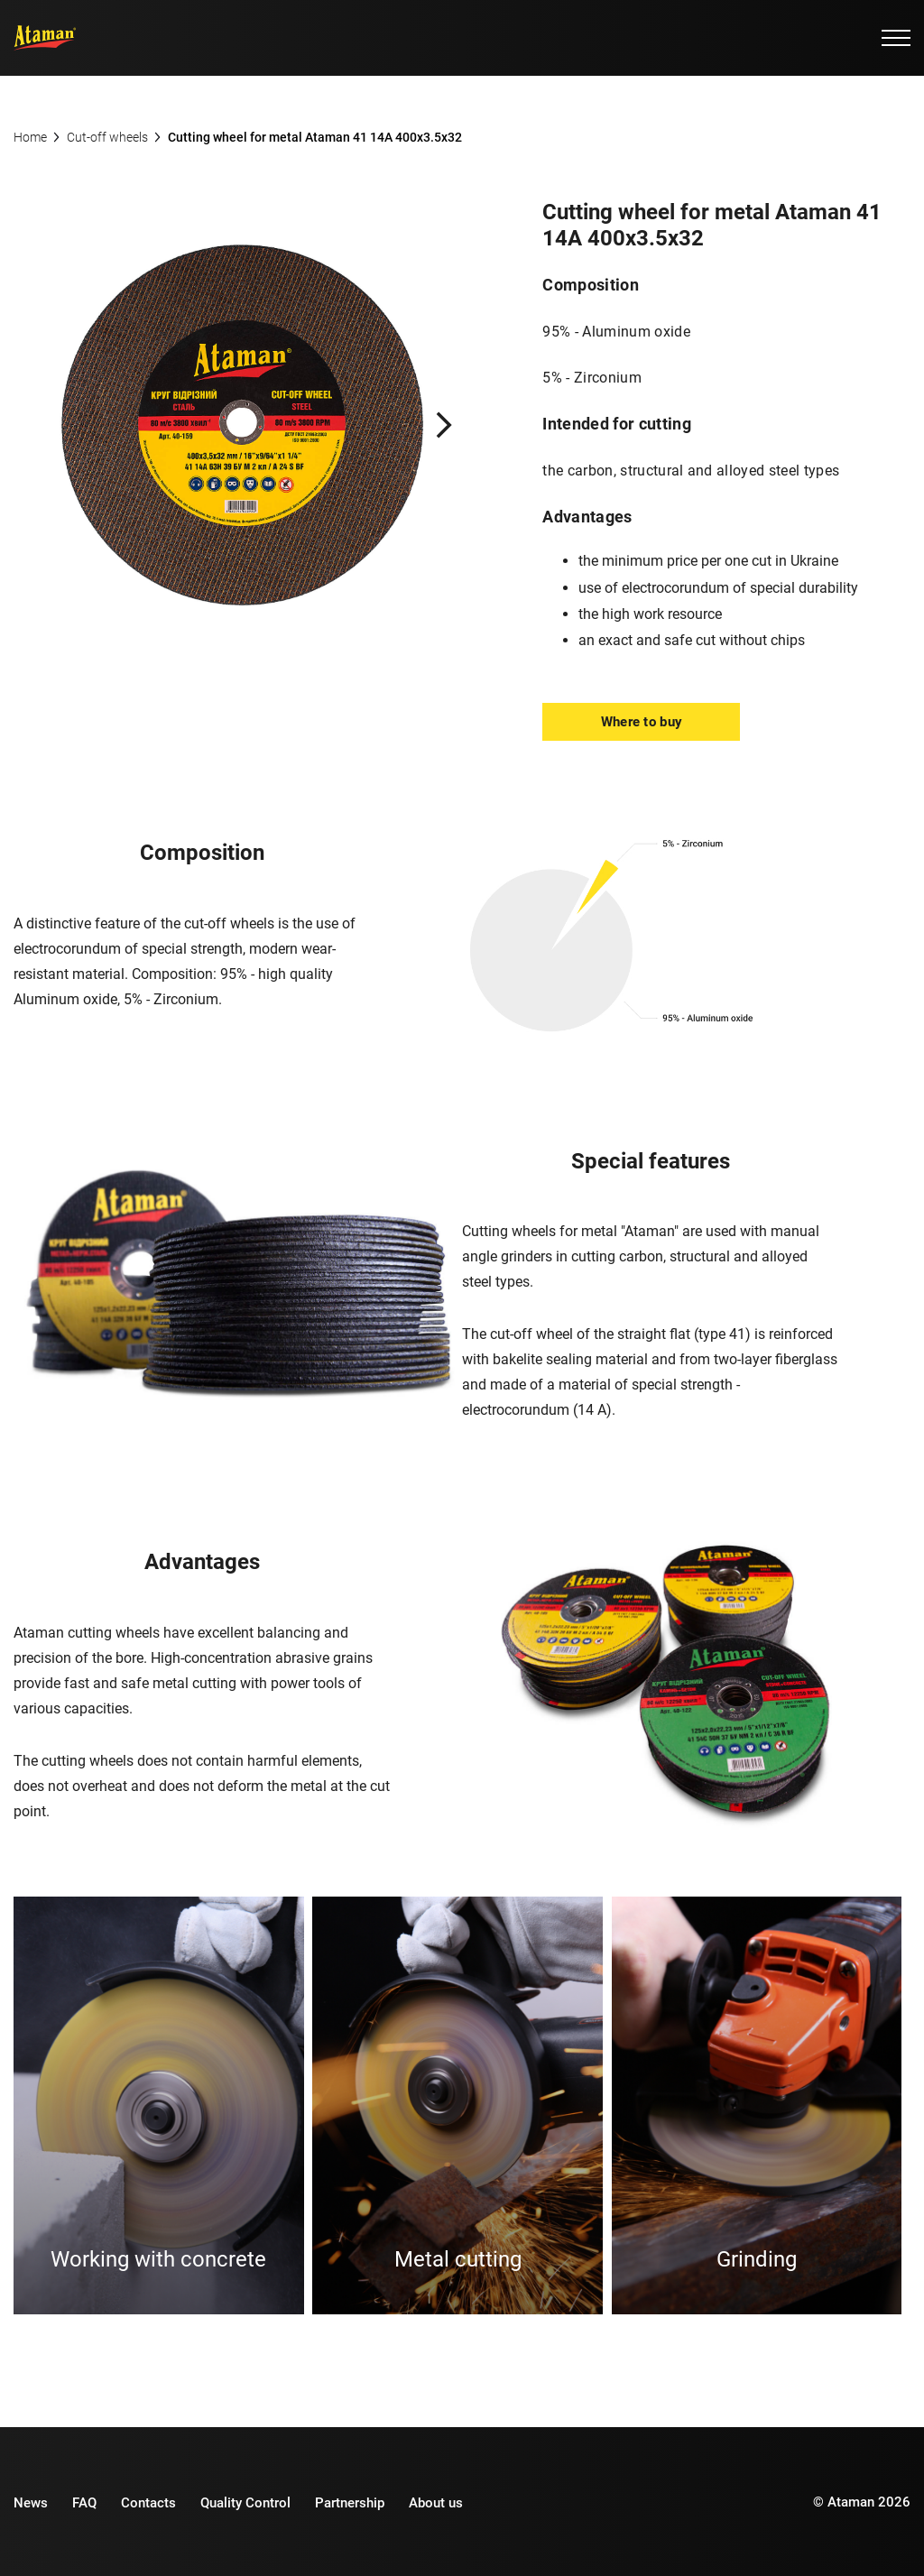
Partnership (349, 2501)
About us (436, 2501)
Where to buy (642, 722)
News (31, 2501)
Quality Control (245, 2501)
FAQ (84, 2501)
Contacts (148, 2501)
